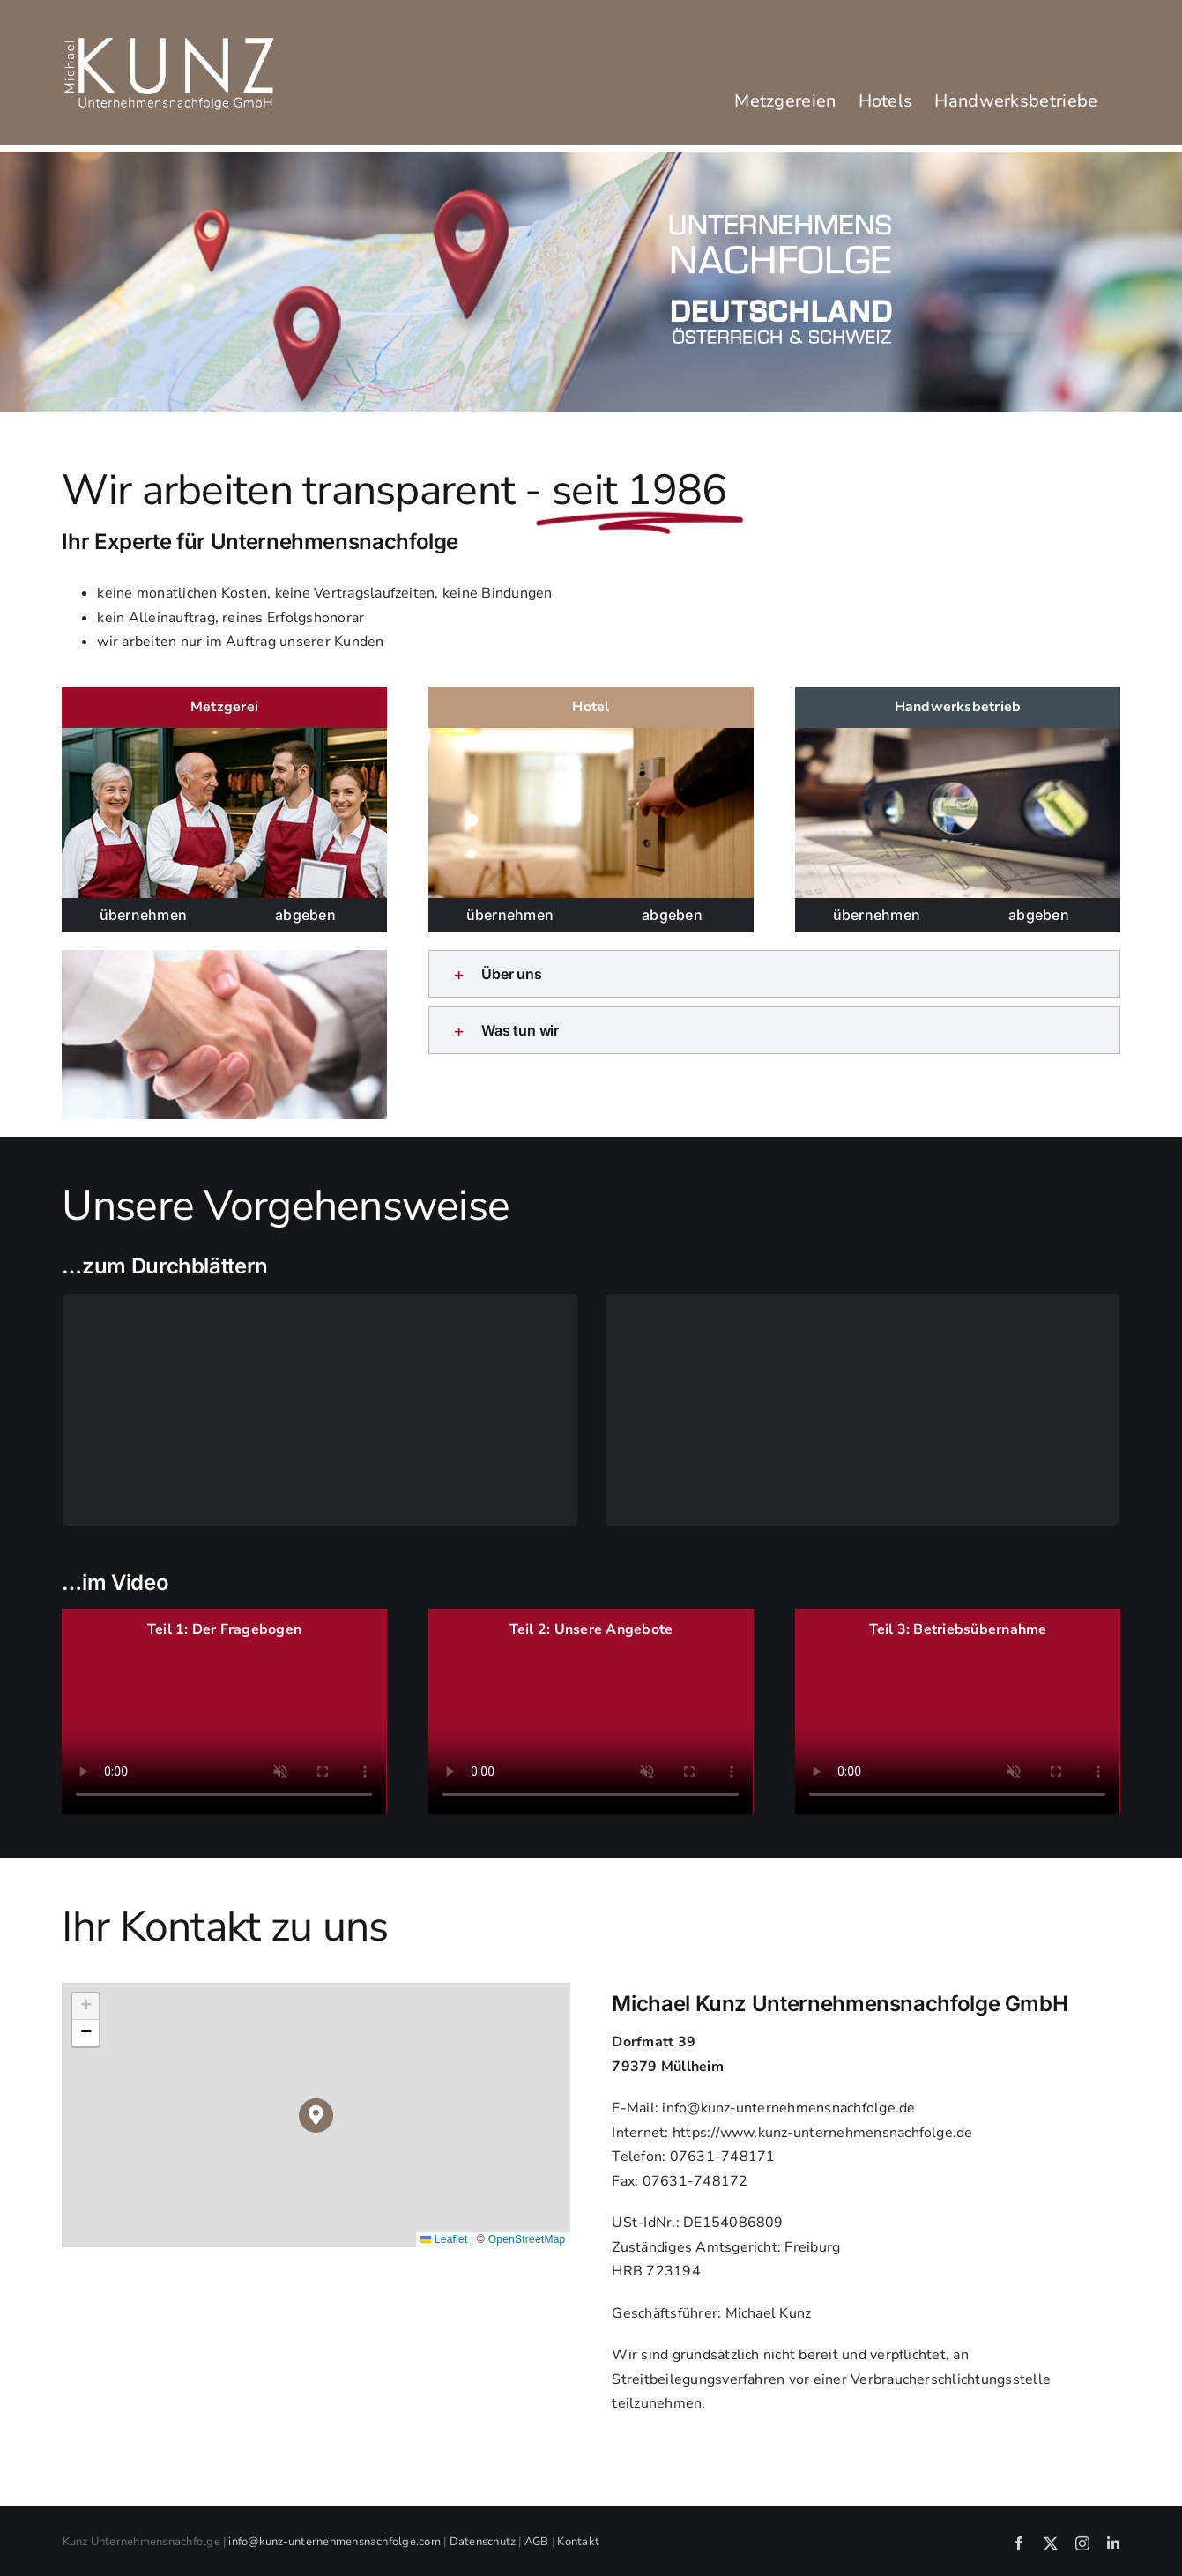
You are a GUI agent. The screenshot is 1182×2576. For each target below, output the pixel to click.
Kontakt (578, 2542)
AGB (536, 2542)
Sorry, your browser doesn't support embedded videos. (224, 1733)
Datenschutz (483, 2542)
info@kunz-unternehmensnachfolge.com (334, 2542)
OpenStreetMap (527, 2239)
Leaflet (443, 2239)
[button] (774, 974)
